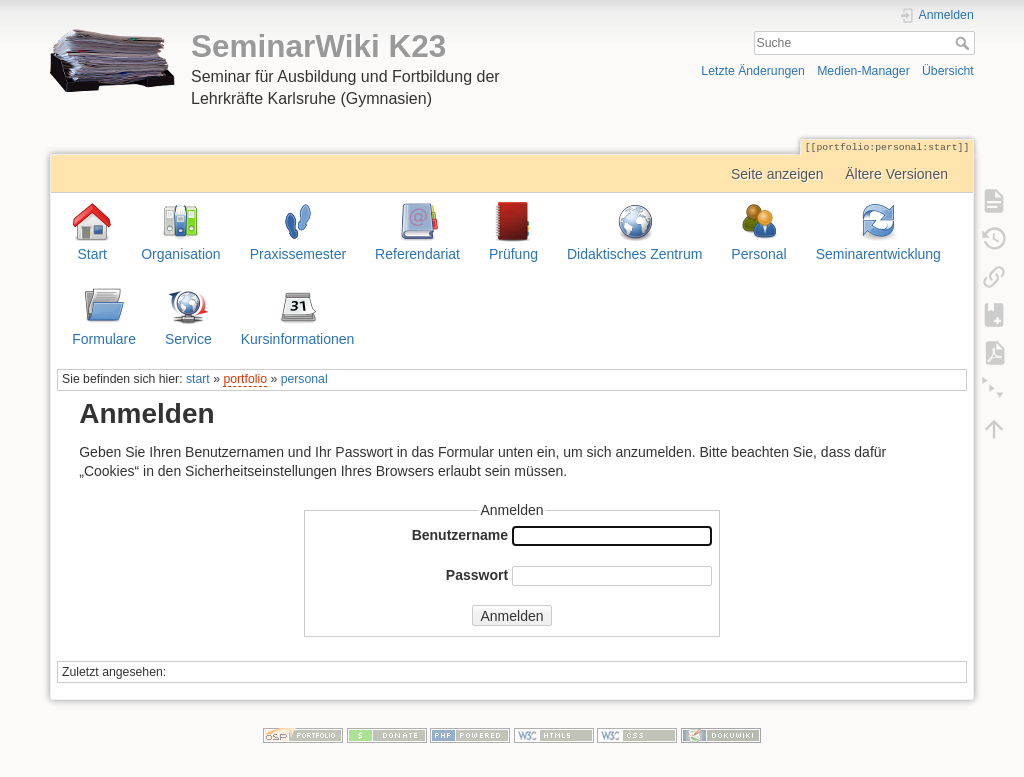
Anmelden (511, 616)
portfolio (245, 379)
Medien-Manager (863, 71)
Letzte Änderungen (753, 71)
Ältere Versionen (896, 174)
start (198, 379)
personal (304, 379)
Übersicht (948, 71)
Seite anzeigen (777, 174)
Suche (964, 43)
